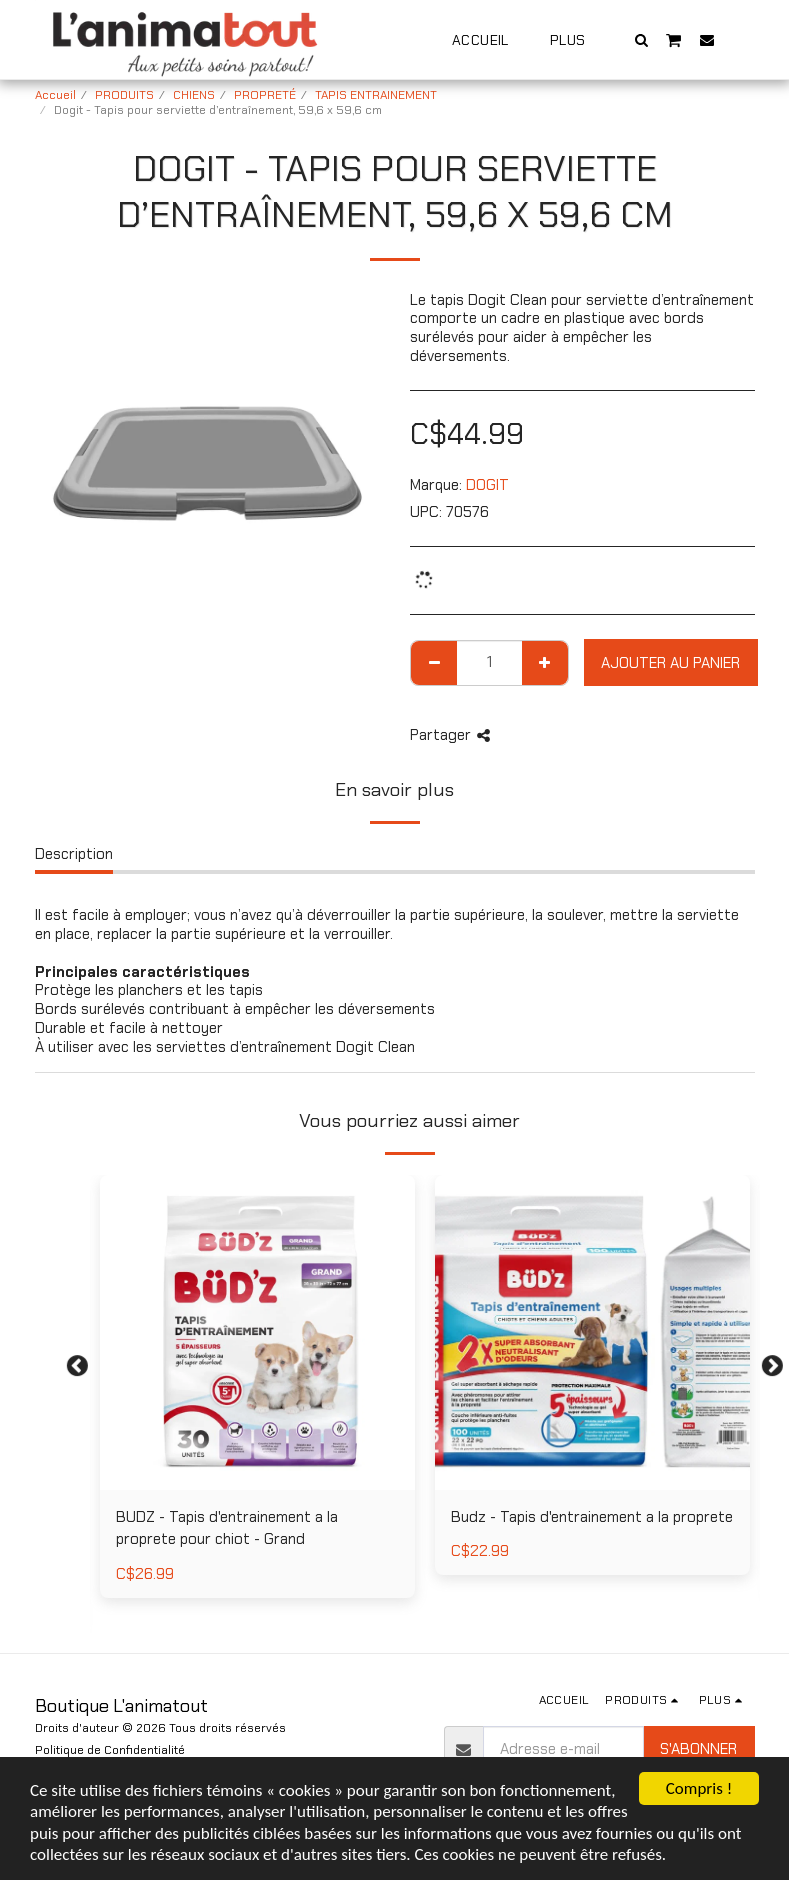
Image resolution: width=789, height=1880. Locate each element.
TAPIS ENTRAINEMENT (376, 95)
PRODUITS (124, 95)
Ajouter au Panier (670, 663)
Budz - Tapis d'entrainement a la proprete (592, 1517)
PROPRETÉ (265, 95)
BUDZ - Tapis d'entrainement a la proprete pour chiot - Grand (227, 1528)
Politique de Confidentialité (110, 1750)
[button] (641, 39)
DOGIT (487, 485)
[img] (257, 1332)
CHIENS (194, 95)
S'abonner (698, 1749)
